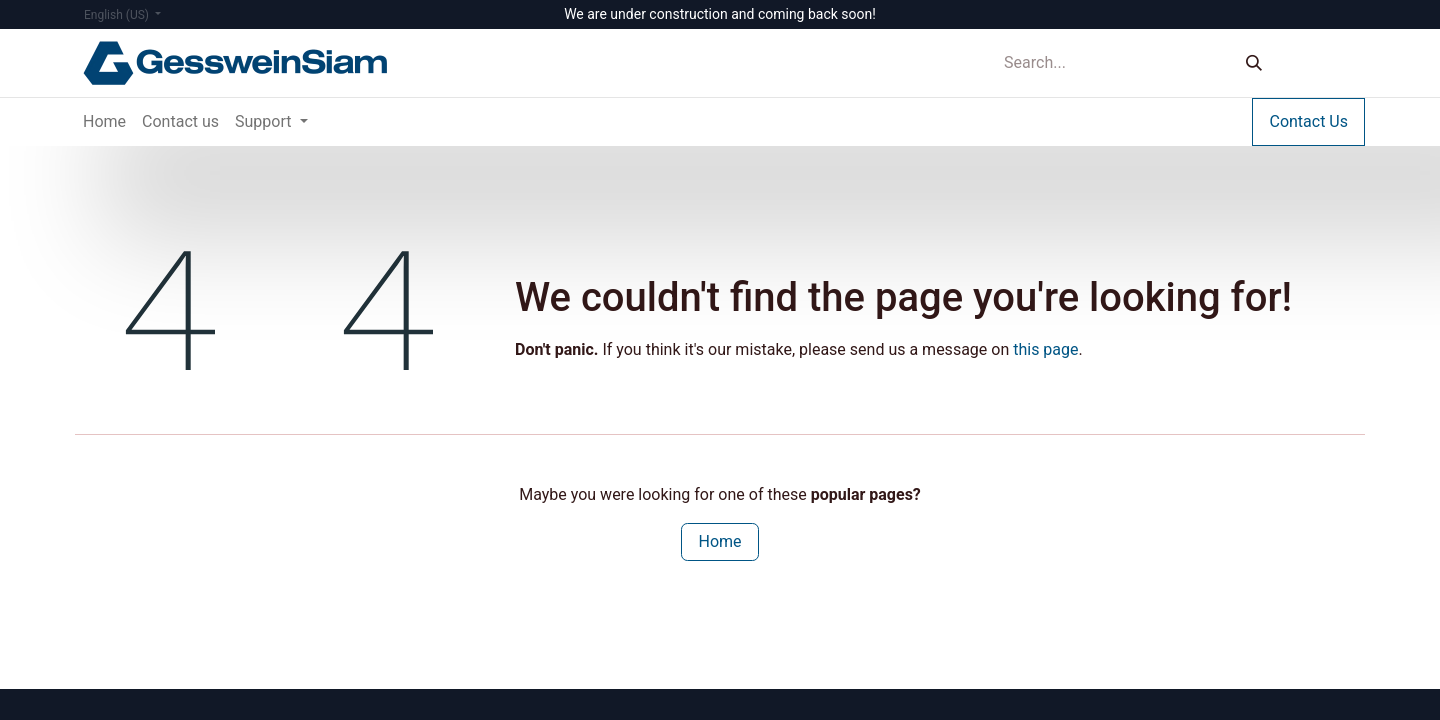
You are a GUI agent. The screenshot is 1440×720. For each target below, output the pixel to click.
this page (1045, 349)
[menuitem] (104, 122)
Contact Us (1308, 121)
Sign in (1324, 62)
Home (719, 541)
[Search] (1254, 63)
